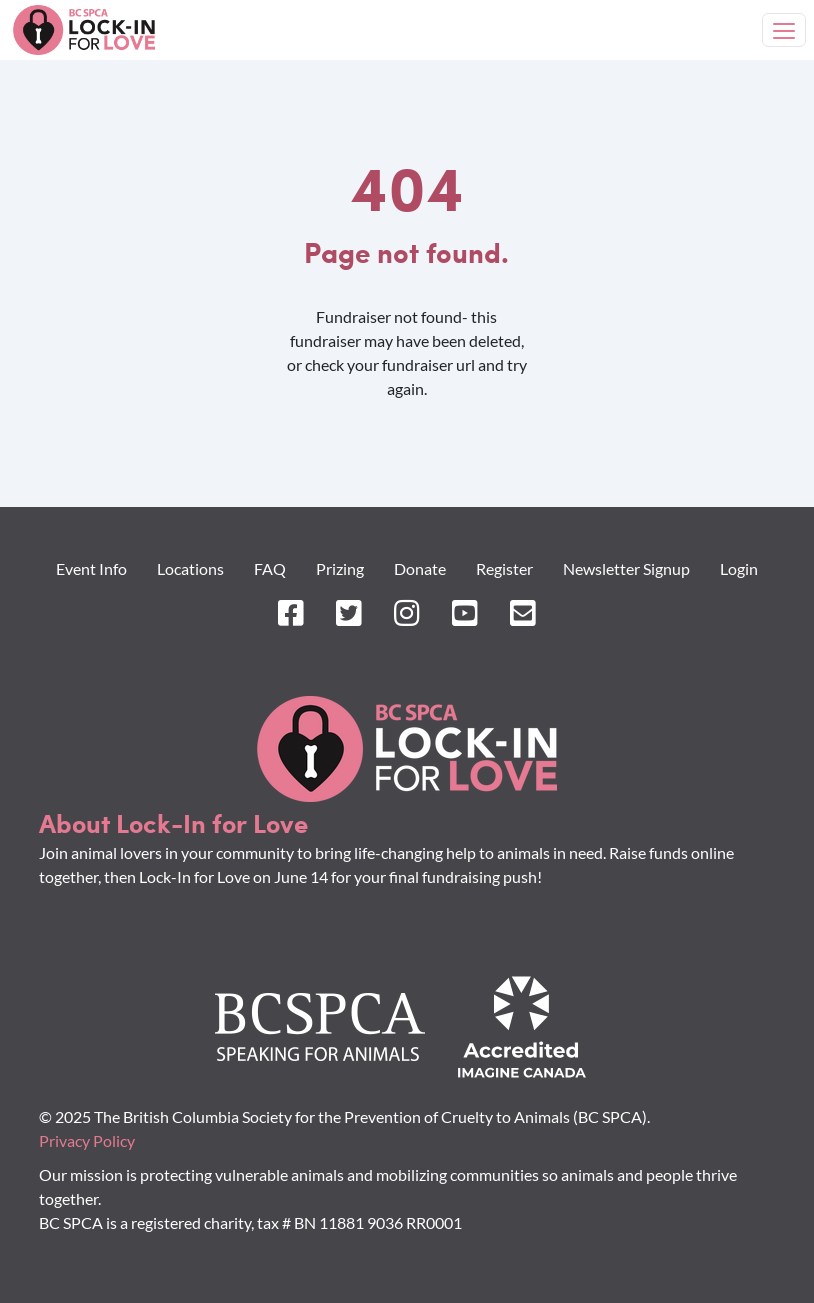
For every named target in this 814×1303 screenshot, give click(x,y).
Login (739, 568)
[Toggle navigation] (784, 30)
